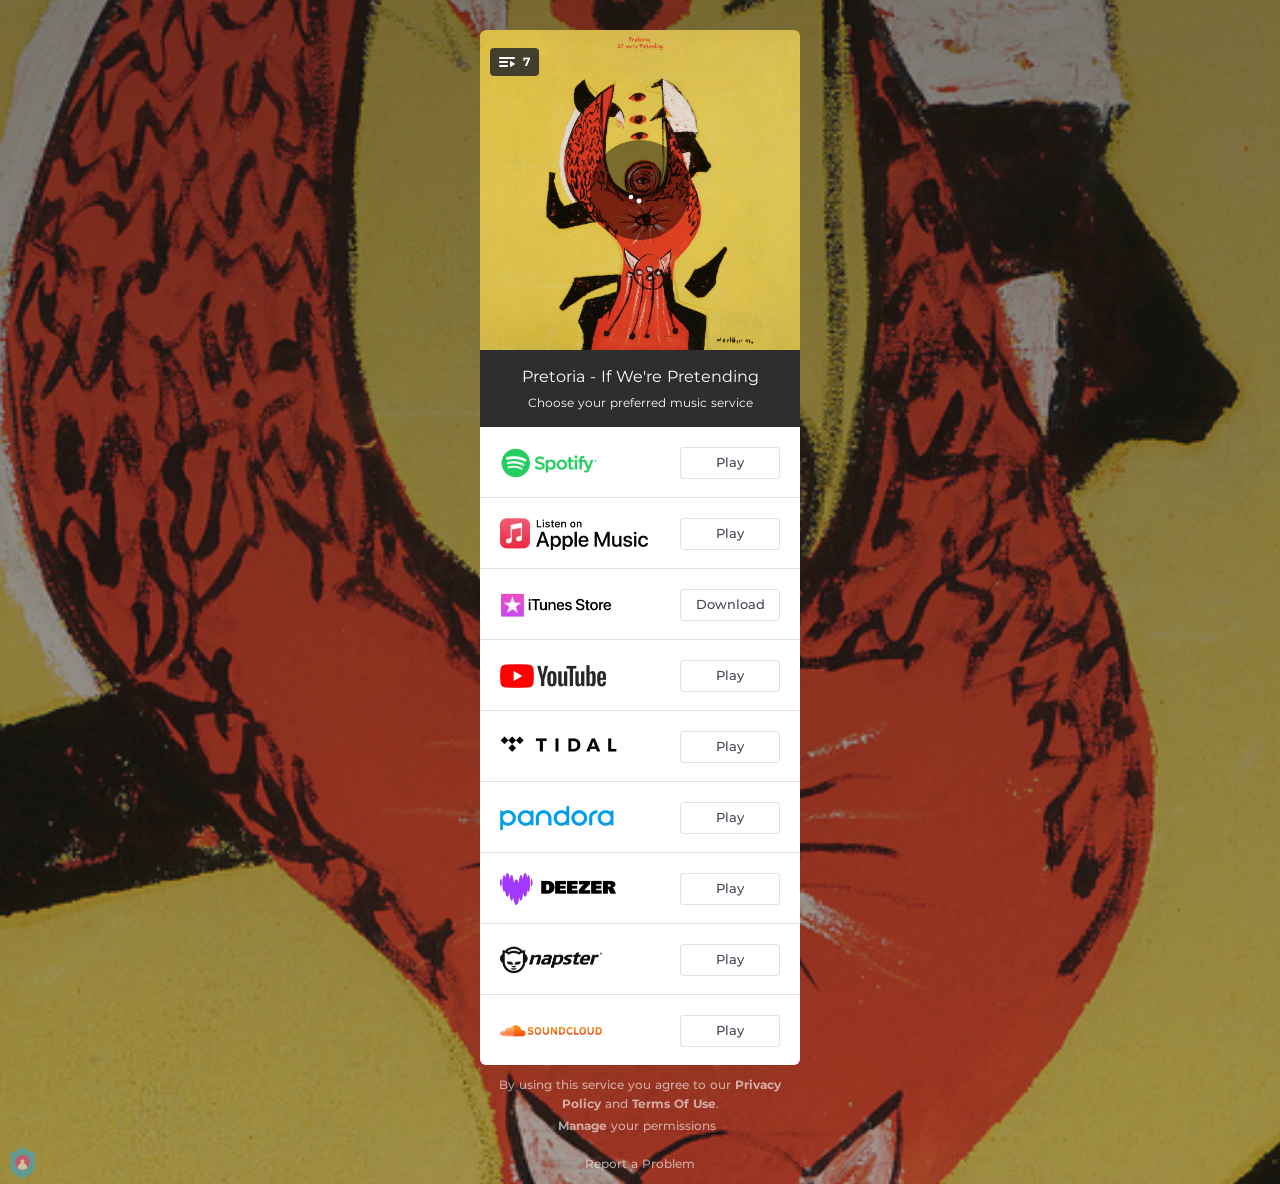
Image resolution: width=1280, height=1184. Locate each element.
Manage (582, 1125)
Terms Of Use (674, 1103)
